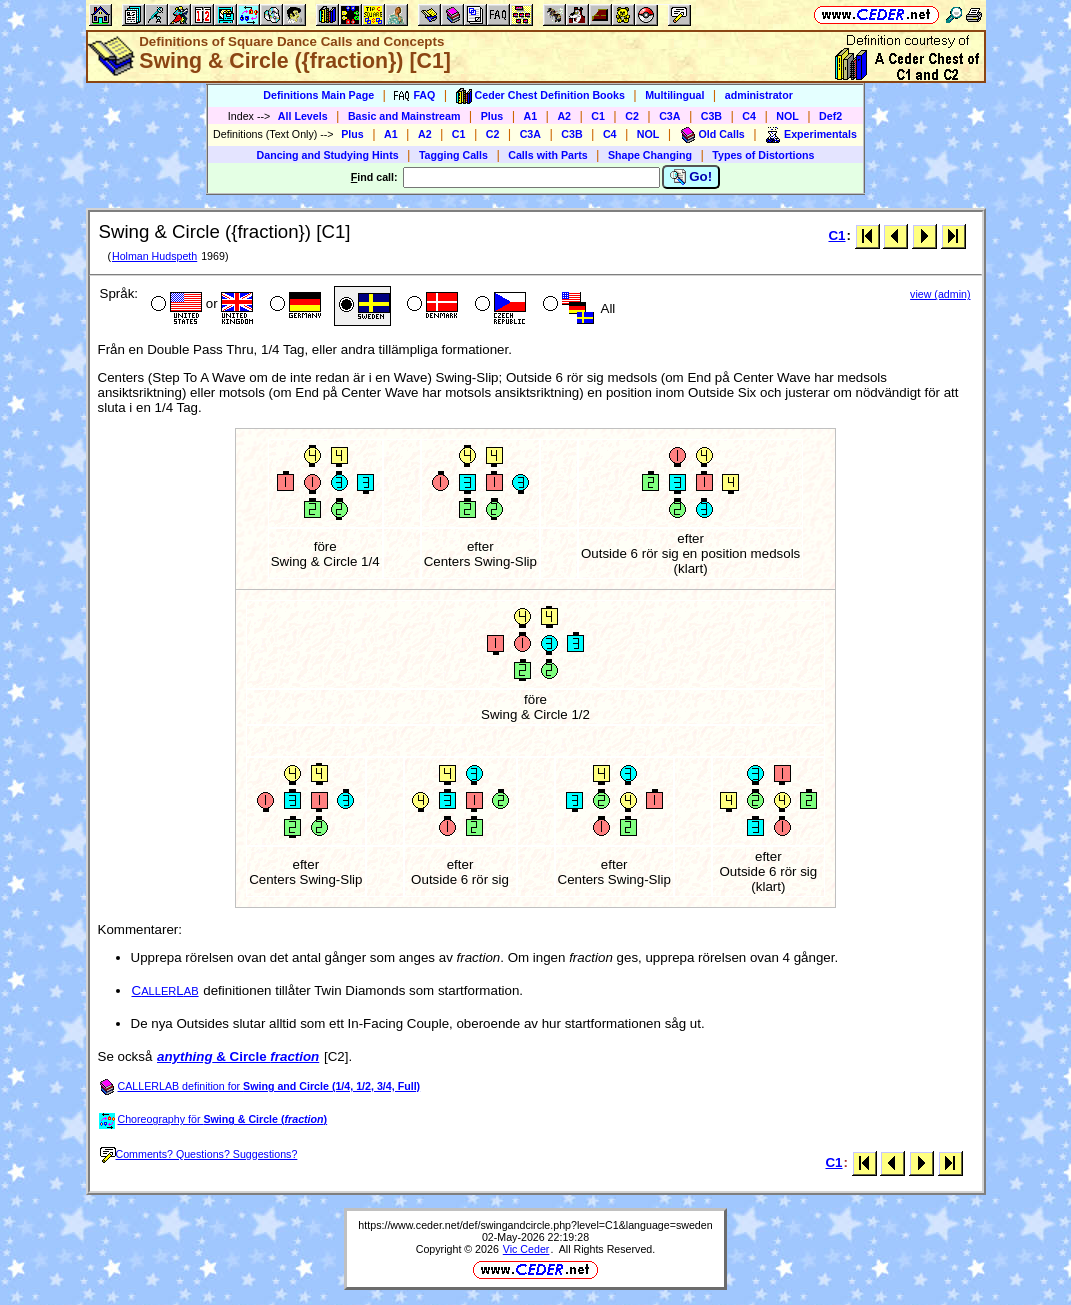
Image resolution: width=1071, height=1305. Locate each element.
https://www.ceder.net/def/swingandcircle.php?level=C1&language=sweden (535, 1225)
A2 (564, 116)
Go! (691, 177)
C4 (749, 116)
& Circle (238, 1056)
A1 (531, 116)
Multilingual (674, 95)
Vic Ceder (526, 1249)
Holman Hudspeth (154, 256)
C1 (598, 116)
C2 (632, 116)
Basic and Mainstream (404, 116)
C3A (669, 116)
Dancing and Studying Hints (328, 155)
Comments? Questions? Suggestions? (199, 1154)
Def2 (830, 116)
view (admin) (940, 294)
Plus (492, 116)
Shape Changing (650, 155)
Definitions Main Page (318, 95)
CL (165, 990)
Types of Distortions (763, 155)
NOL (787, 116)
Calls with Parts (547, 155)
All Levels (303, 116)
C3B (711, 116)
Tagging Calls (453, 155)
